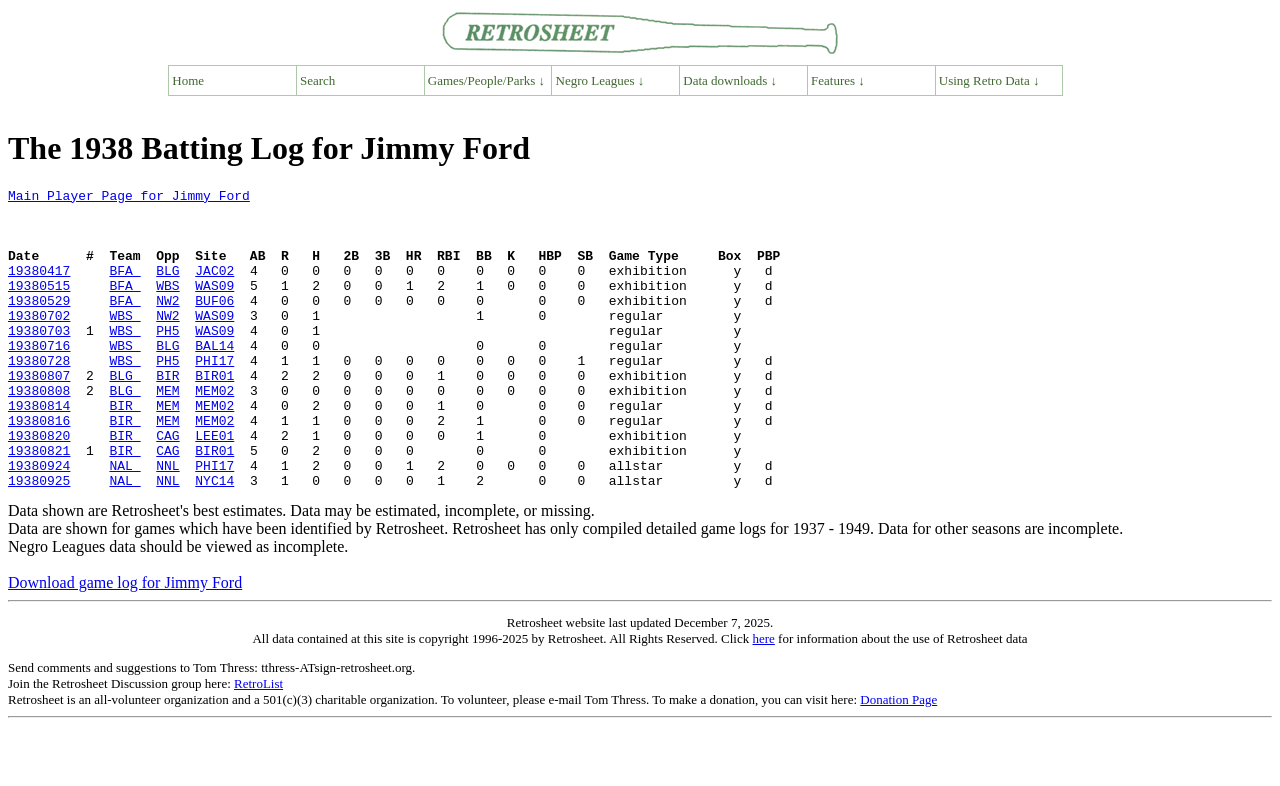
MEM (167, 432)
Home (188, 80)
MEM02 (214, 432)
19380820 (39, 486)
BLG (167, 288)
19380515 (39, 306)
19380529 (39, 324)
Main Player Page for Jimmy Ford (129, 198)
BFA (124, 288)
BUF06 (214, 324)
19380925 (39, 540)
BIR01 (214, 414)
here (763, 698)
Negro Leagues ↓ (600, 80)
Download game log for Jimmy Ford (125, 642)
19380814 (39, 450)
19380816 (39, 468)
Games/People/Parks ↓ (486, 80)
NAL (124, 522)
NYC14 (214, 540)
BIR (167, 414)
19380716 (39, 378)
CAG (167, 486)
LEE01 (214, 486)
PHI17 (214, 396)
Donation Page (898, 759)
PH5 (167, 360)
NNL (167, 522)
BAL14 (214, 378)
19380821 (39, 504)
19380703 (39, 360)
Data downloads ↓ (730, 80)
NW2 (167, 324)
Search (317, 80)
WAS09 (214, 306)
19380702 (39, 342)
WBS (167, 306)
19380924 (39, 522)
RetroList (258, 743)
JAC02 (214, 288)
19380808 (39, 432)
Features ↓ (838, 80)
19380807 (39, 414)
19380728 (39, 396)
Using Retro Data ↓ (989, 80)
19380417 (39, 288)
